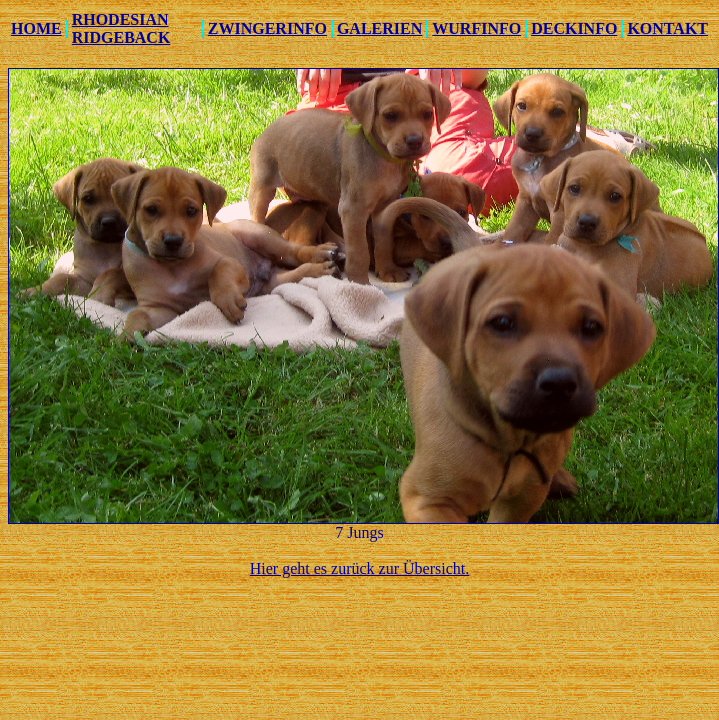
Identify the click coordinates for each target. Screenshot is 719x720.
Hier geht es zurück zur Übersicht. (359, 568)
